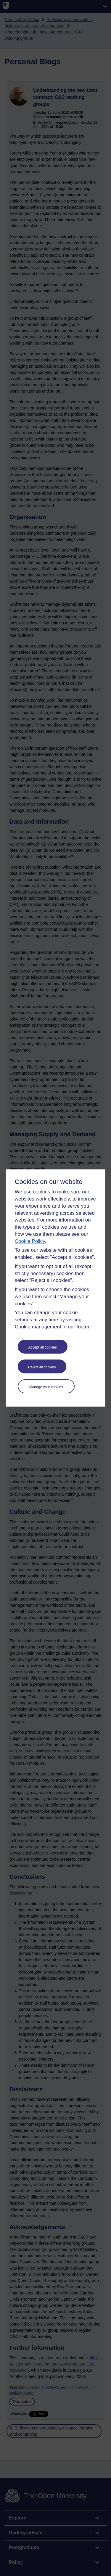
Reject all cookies (42, 1367)
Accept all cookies (42, 1347)
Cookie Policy (30, 1241)
